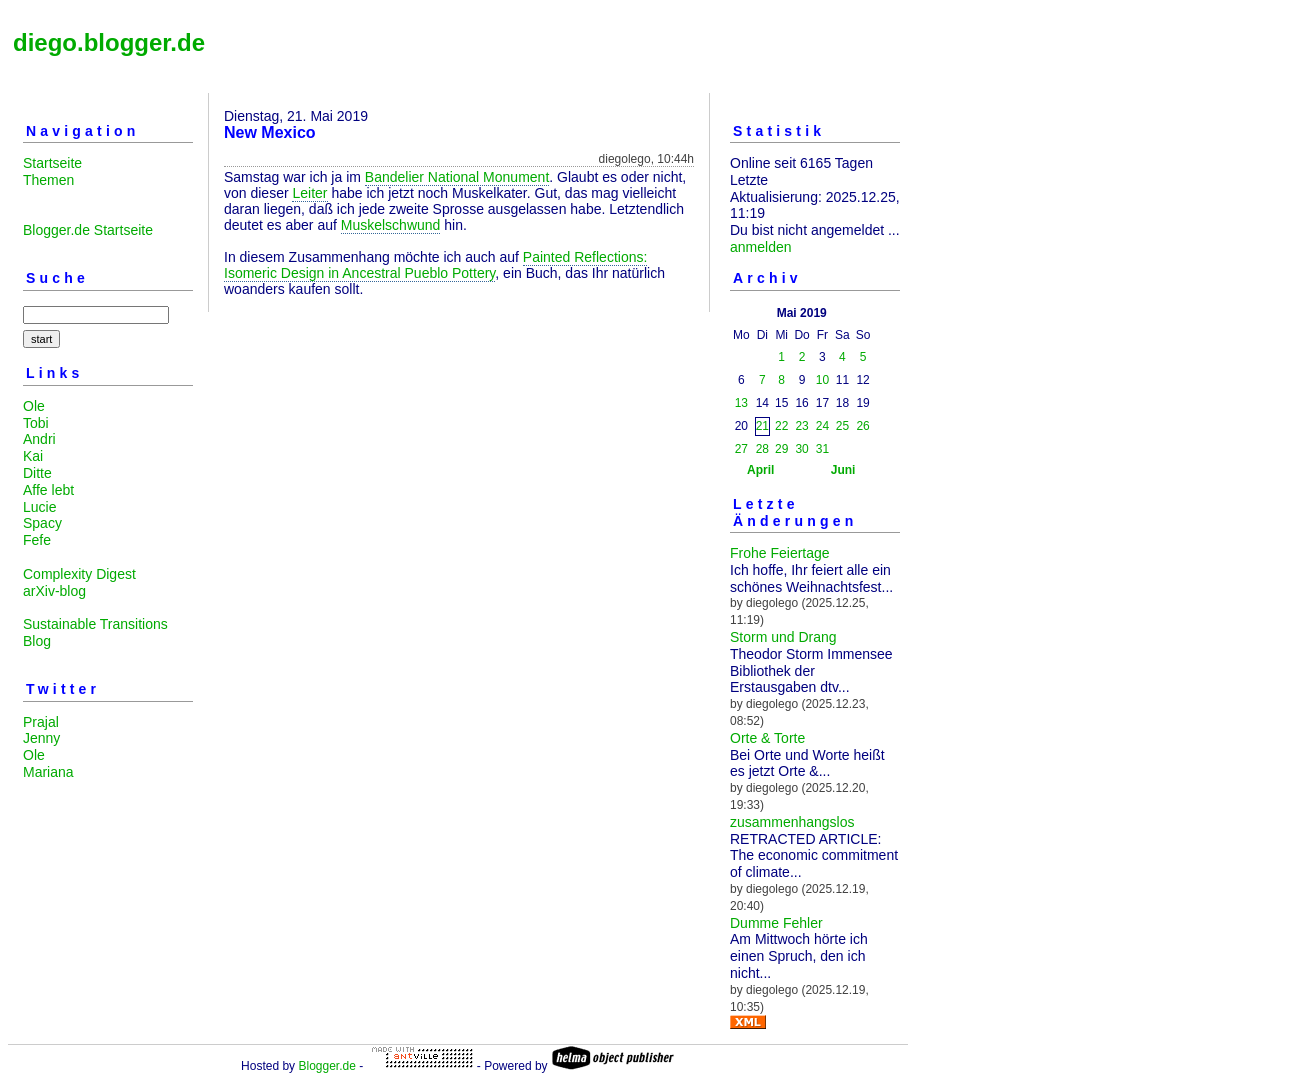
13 (741, 403)
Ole (34, 406)
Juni (843, 470)
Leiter (309, 193)
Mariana (48, 772)
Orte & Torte (767, 738)
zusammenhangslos (792, 822)
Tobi (36, 423)
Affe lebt (48, 490)
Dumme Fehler (776, 923)
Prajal (41, 722)
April (760, 470)
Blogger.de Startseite (88, 230)
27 (741, 449)
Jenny (41, 738)
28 (762, 449)
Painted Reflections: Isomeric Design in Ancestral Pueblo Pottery (435, 265)
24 (822, 426)
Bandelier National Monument (457, 177)
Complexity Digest (79, 574)
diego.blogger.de (109, 42)
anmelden (761, 247)
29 (781, 449)
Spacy (42, 523)
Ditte (37, 473)
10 (822, 380)
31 (822, 449)
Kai (33, 456)
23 (801, 426)
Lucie (39, 507)
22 (781, 426)
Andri (39, 439)
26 (862, 426)
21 (762, 426)
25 (842, 426)
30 (801, 449)
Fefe (37, 540)
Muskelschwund (391, 225)
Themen (48, 180)
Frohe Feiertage (780, 553)
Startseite (52, 163)
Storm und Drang (783, 637)
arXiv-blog (54, 591)
